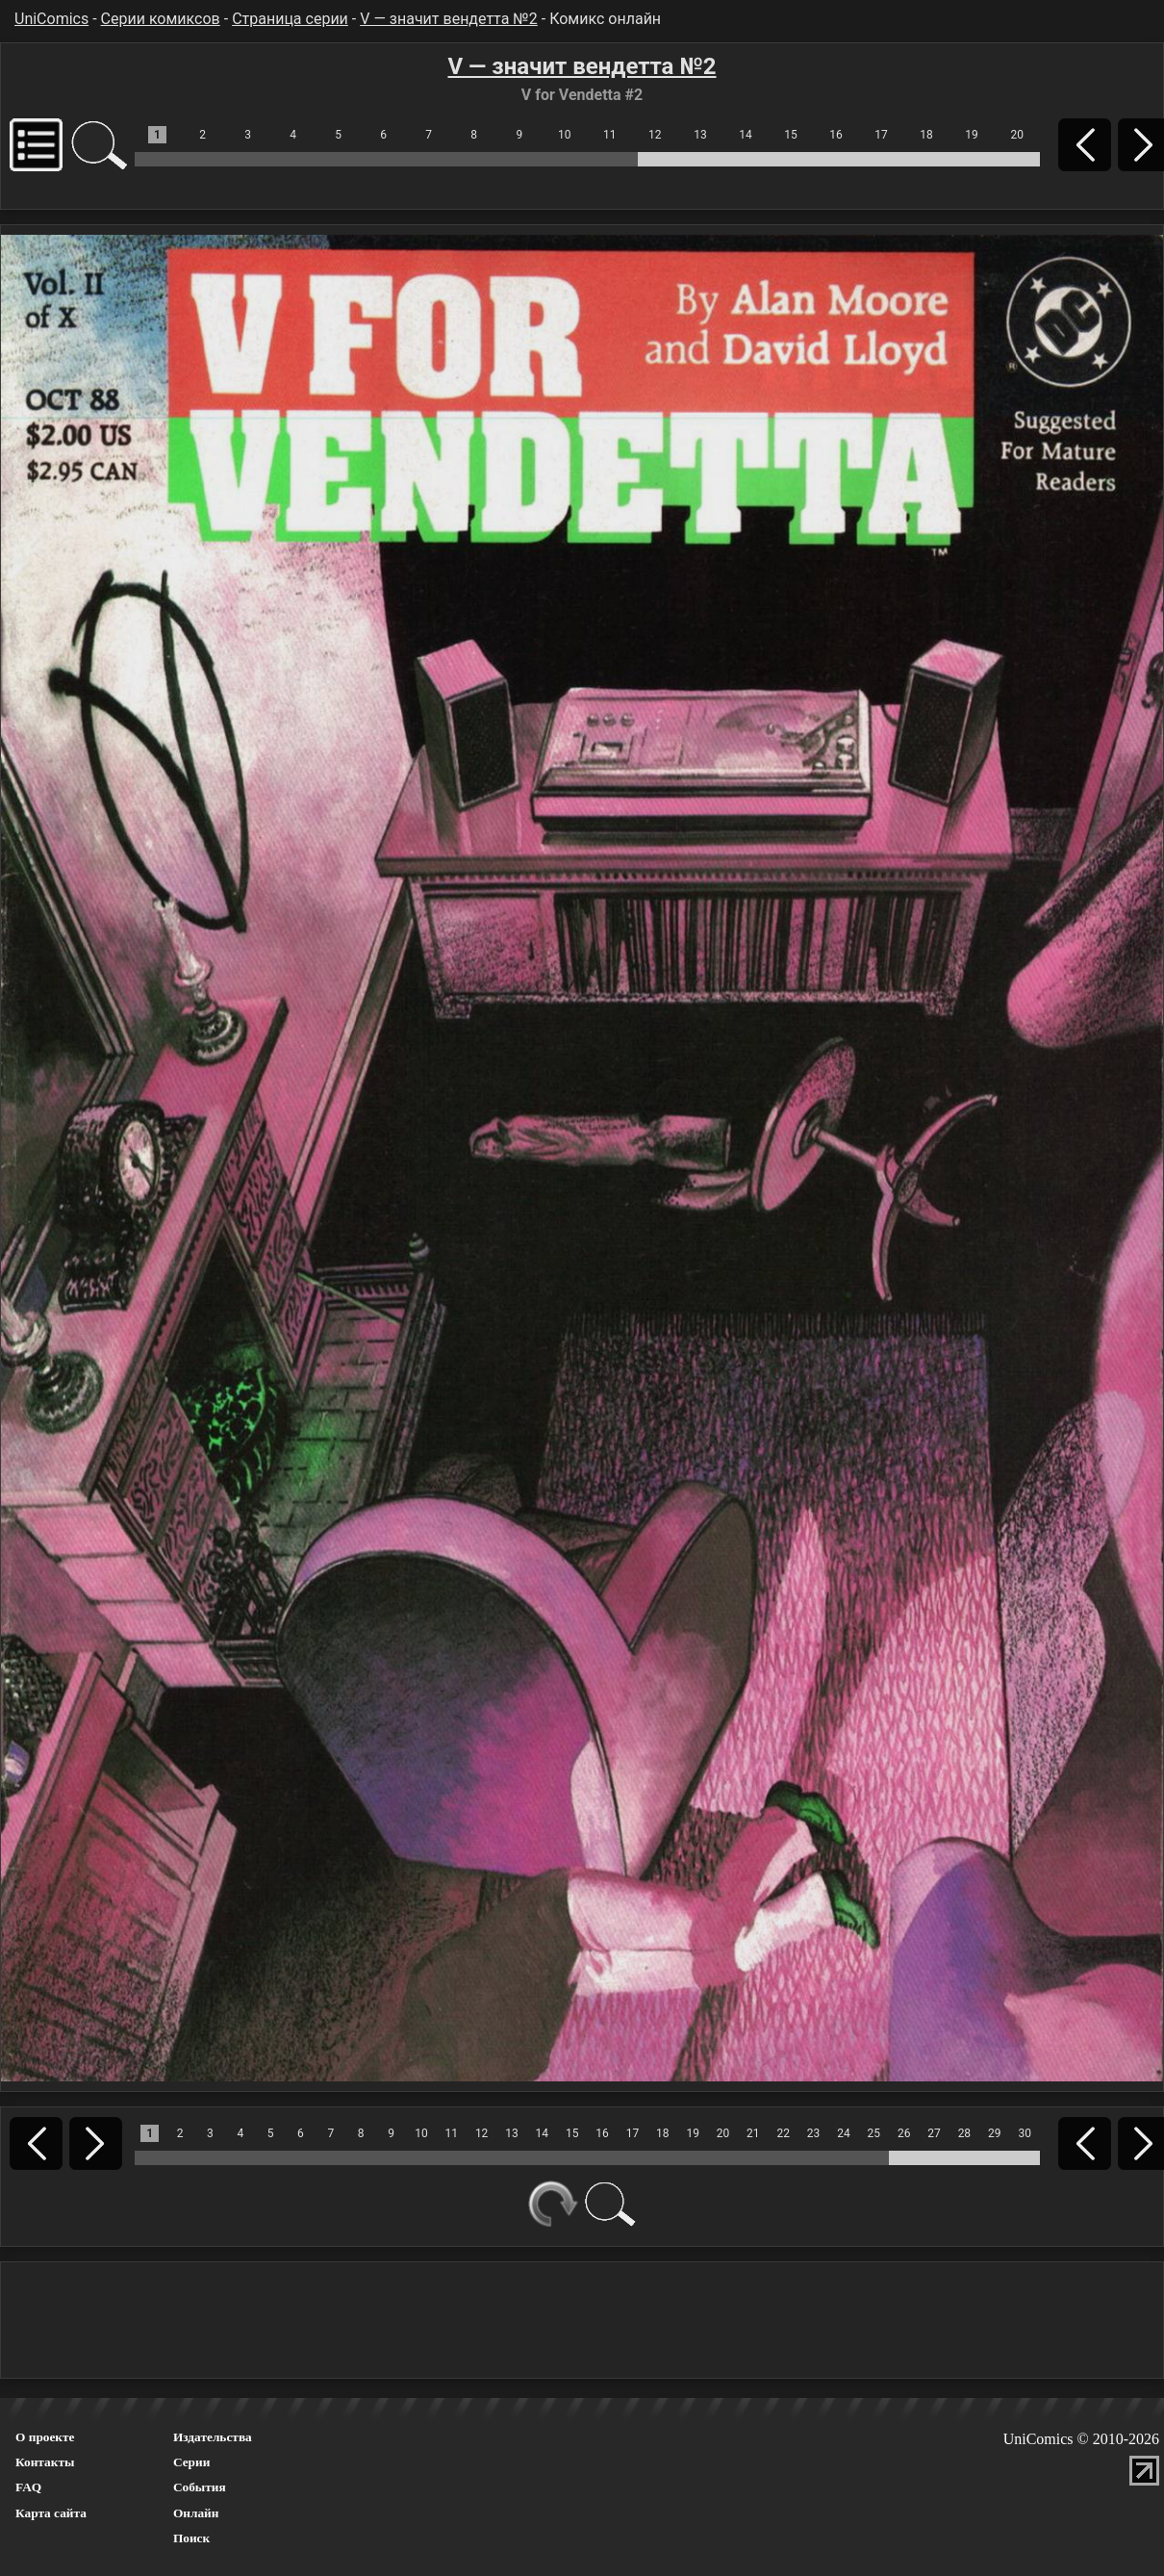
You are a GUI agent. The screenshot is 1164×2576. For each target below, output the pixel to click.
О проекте (45, 2437)
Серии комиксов (160, 19)
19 (971, 134)
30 (1024, 2133)
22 (783, 2133)
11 (610, 134)
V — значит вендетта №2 (449, 19)
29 (994, 2133)
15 (790, 134)
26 (904, 2133)
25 (874, 2133)
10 (564, 134)
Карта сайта (51, 2513)
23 (814, 2133)
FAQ (28, 2487)
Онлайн (196, 2513)
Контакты (44, 2462)
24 (843, 2133)
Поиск (191, 2538)
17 (881, 134)
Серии (191, 2462)
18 (926, 134)
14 (745, 134)
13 (700, 134)
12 (655, 134)
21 (753, 2133)
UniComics (51, 19)
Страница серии (290, 19)
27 (934, 2133)
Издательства (212, 2437)
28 (965, 2133)
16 (836, 134)
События (199, 2487)
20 (1017, 134)
